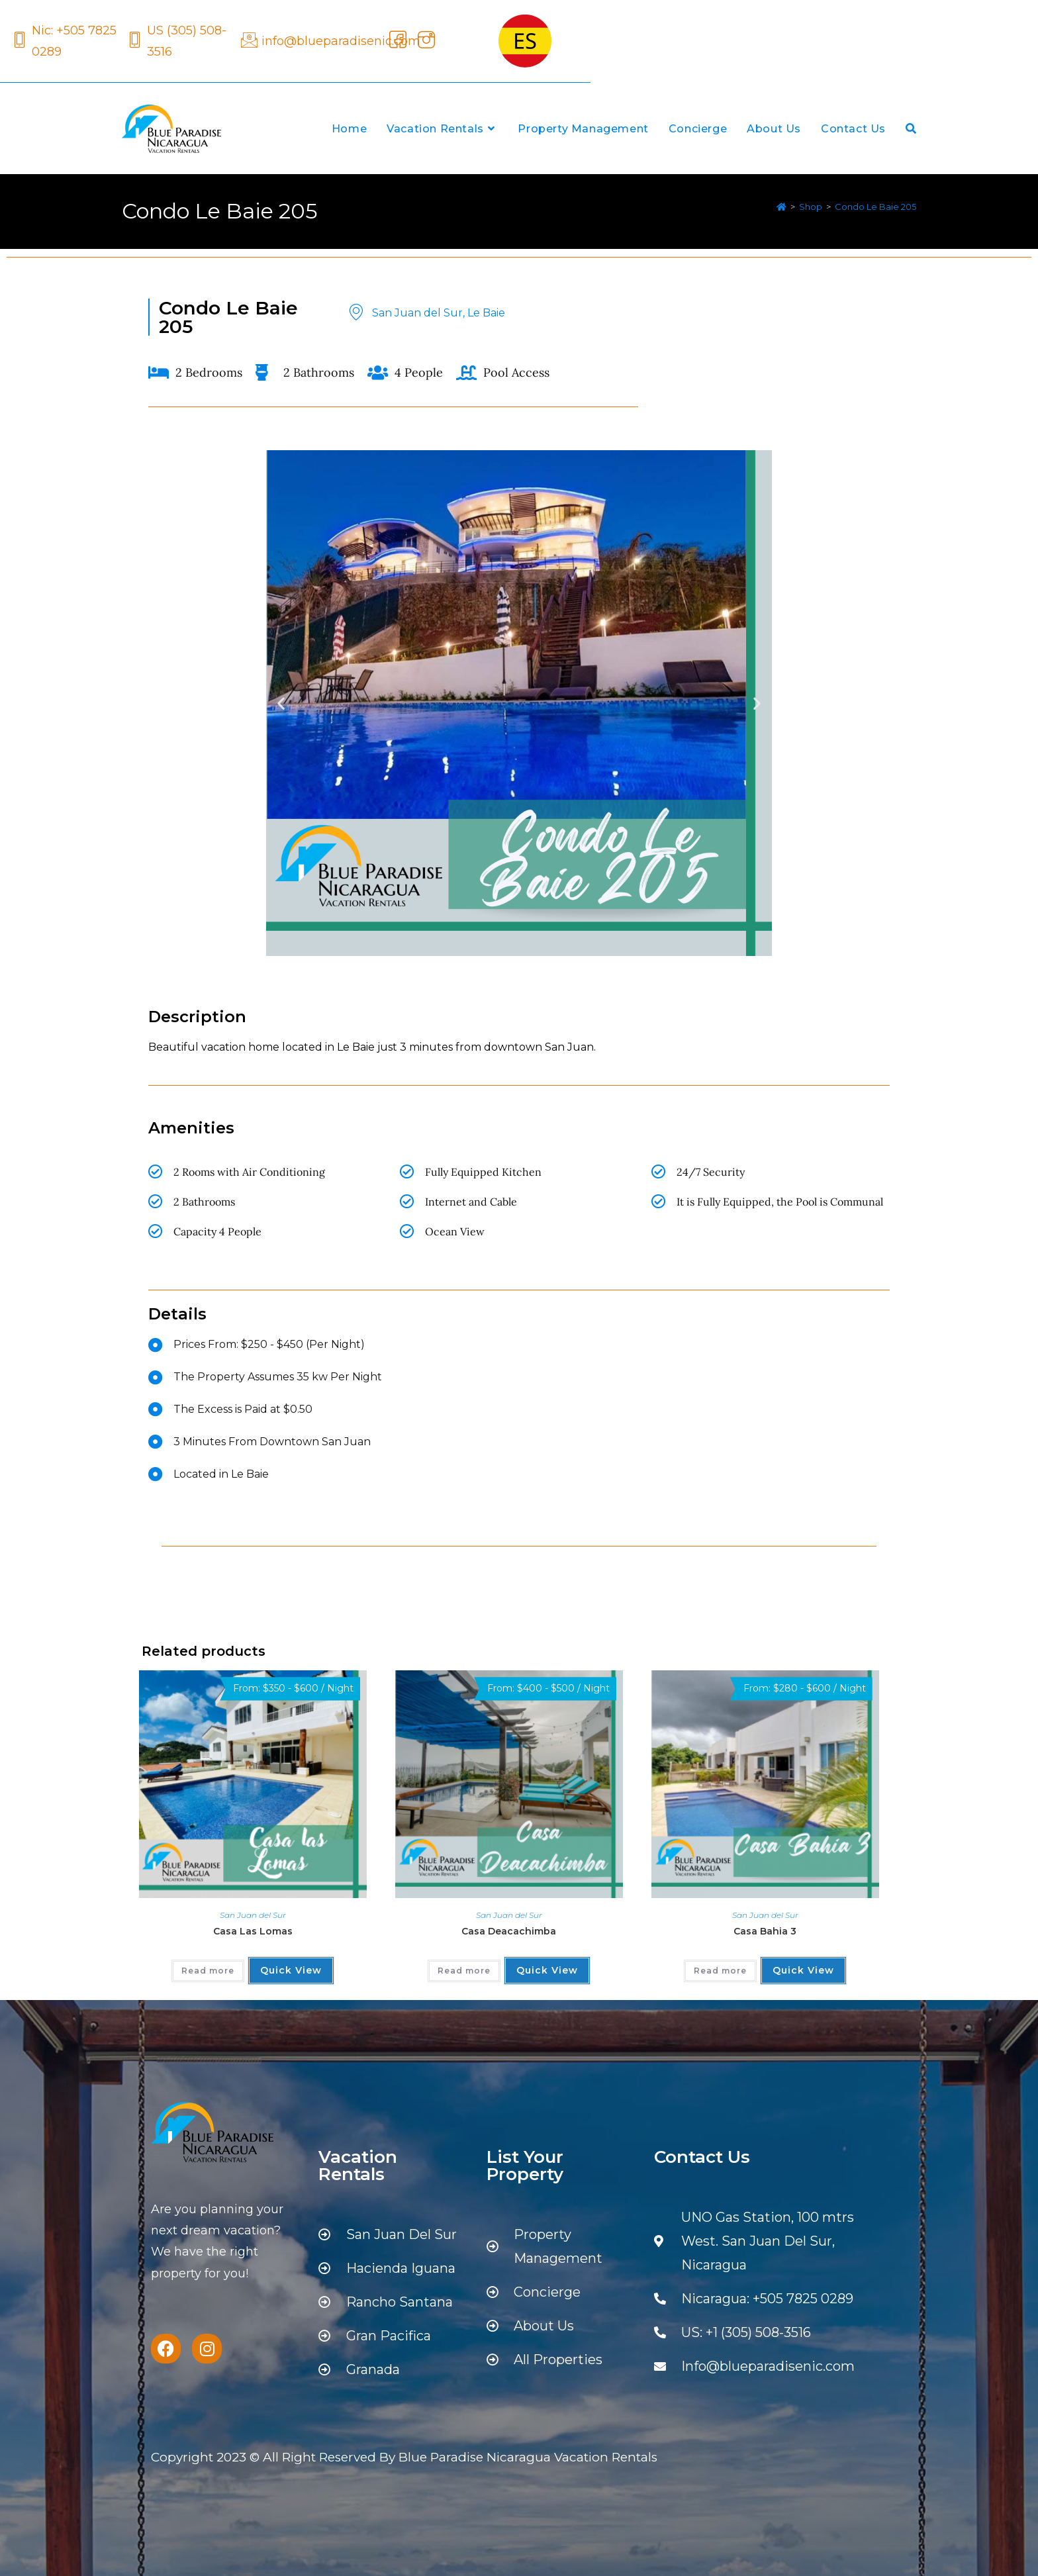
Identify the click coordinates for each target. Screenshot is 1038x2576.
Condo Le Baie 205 (875, 206)
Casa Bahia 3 (764, 1931)
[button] (281, 703)
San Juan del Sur (253, 1915)
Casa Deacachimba (508, 1931)
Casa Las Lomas (253, 1931)
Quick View (291, 1970)
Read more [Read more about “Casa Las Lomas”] (207, 1971)
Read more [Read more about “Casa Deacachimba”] (464, 1971)
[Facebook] (396, 41)
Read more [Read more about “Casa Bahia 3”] (720, 1971)
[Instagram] (424, 41)
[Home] (781, 206)
